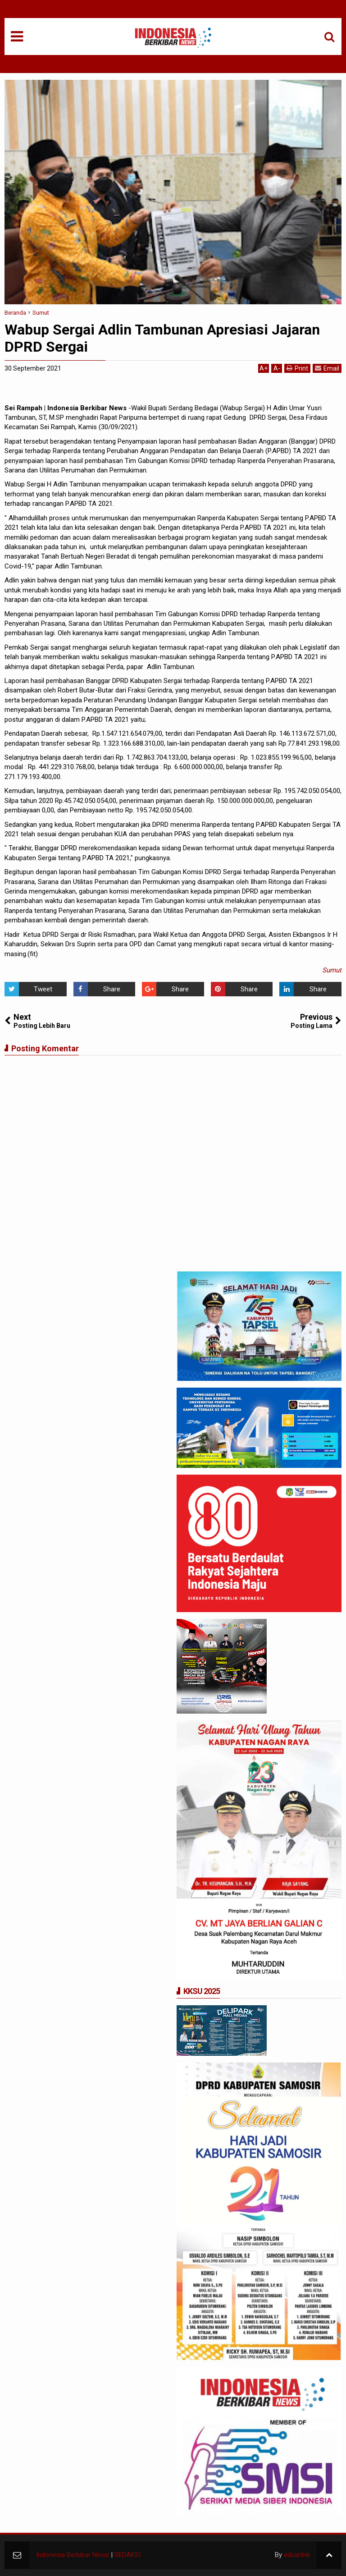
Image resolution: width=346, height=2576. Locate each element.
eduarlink (297, 2555)
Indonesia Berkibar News (72, 2555)
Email (327, 368)
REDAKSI (127, 2555)
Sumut (331, 970)
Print (297, 368)
